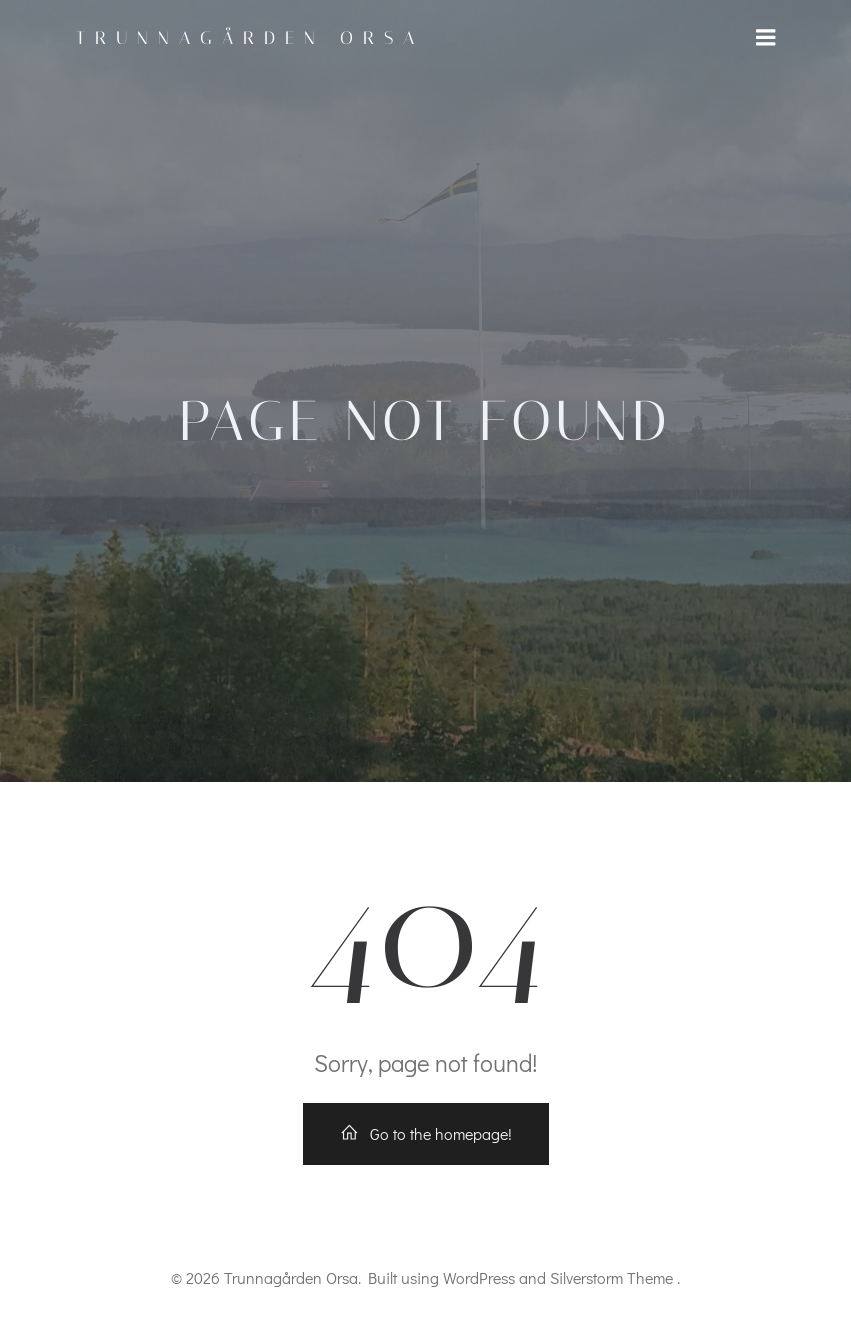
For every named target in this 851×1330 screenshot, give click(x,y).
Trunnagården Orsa (250, 38)
